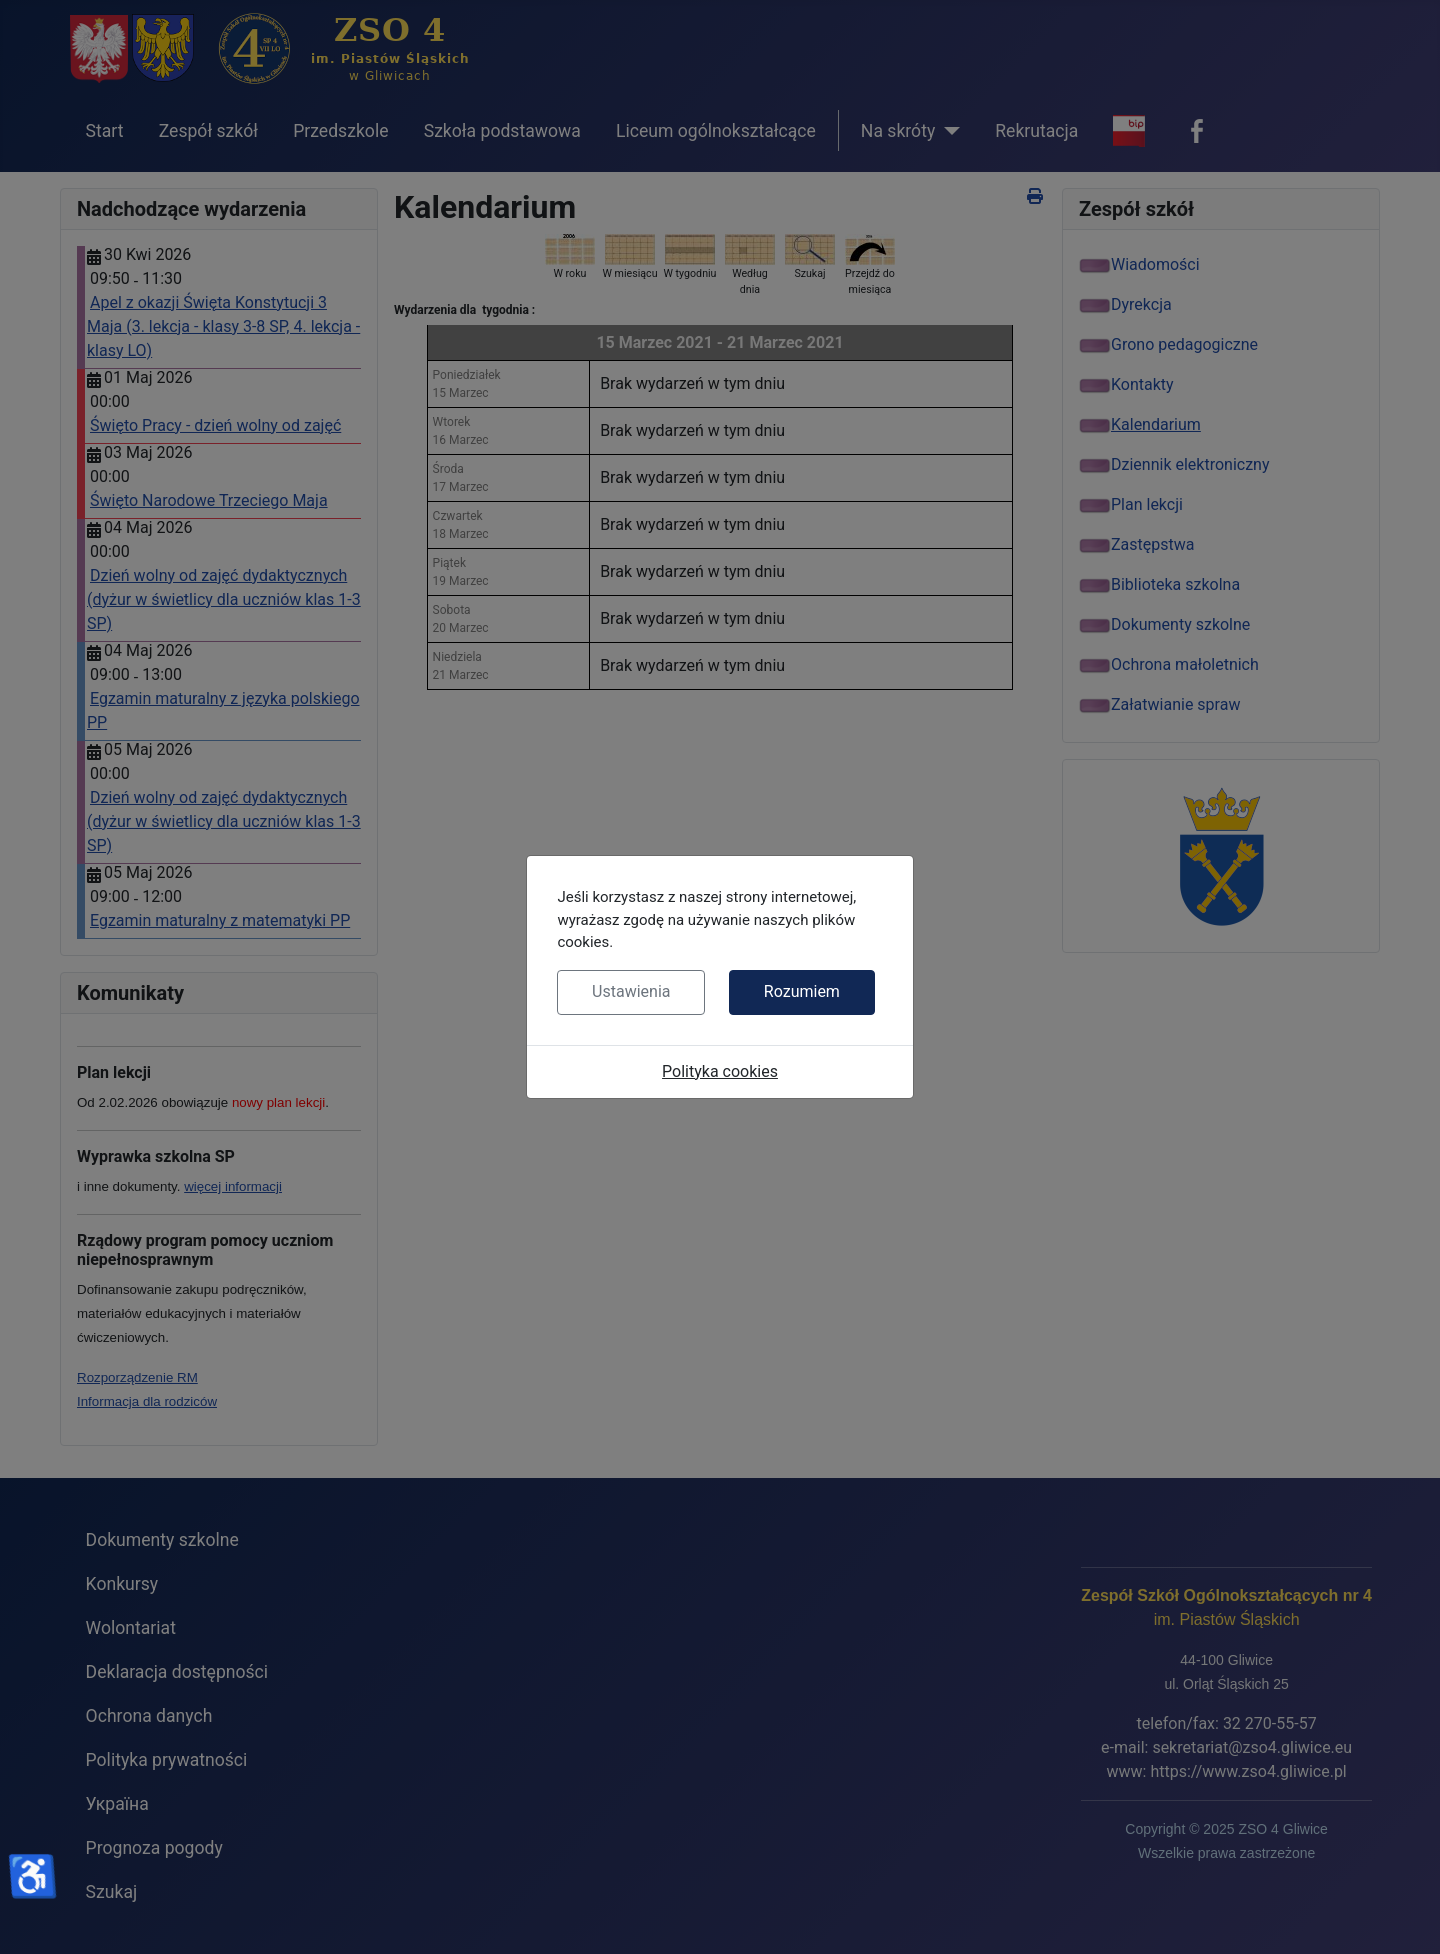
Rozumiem (802, 991)
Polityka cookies (720, 1071)
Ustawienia (631, 991)
